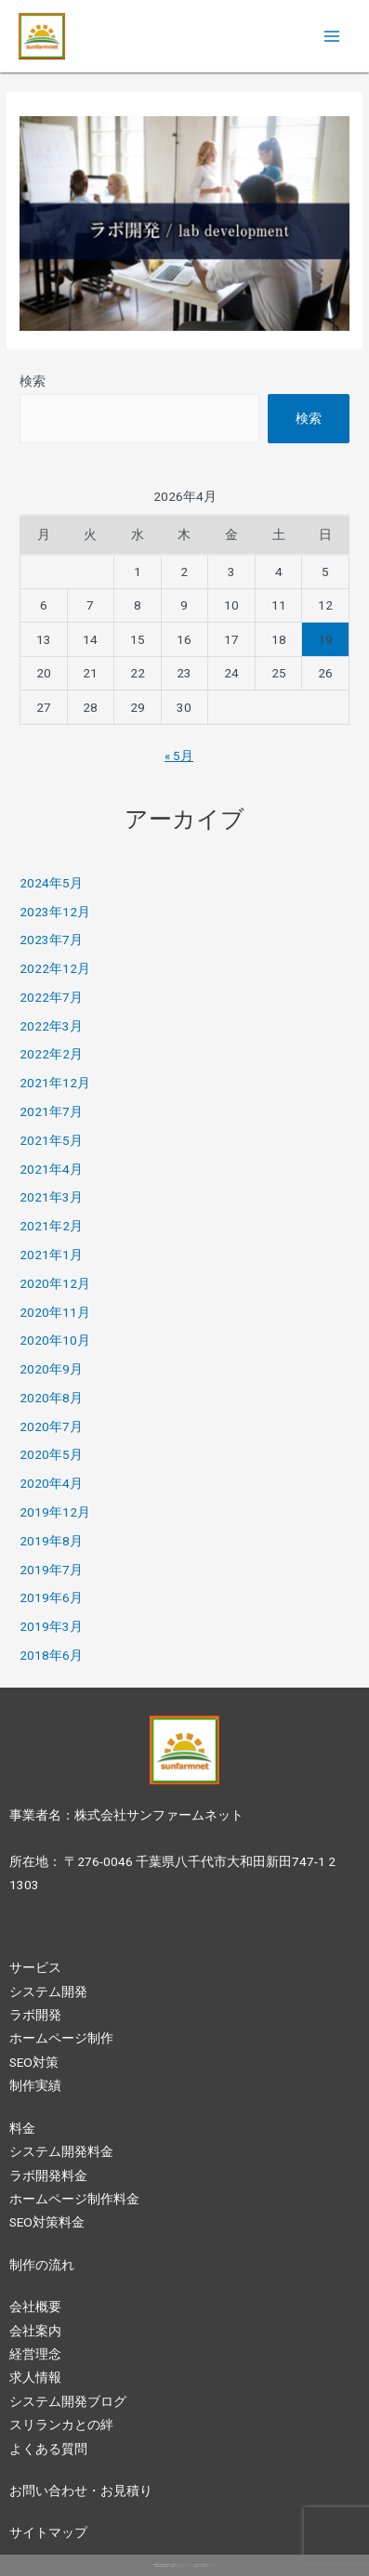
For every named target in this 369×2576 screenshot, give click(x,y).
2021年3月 (51, 1196)
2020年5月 (51, 1454)
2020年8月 (51, 1397)
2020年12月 (55, 1283)
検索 (33, 381)
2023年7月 (51, 939)
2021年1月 (51, 1254)
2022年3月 (51, 1026)
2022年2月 (51, 1053)
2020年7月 (51, 1426)
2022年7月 (51, 997)
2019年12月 (55, 1512)
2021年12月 (55, 1082)
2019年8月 (51, 1540)
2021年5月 (51, 1140)
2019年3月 (51, 1626)
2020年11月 (55, 1312)
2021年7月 (51, 1111)
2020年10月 (55, 1340)
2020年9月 (51, 1368)
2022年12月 (55, 968)
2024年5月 (51, 882)
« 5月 (179, 755)
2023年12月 (55, 911)
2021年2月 (51, 1225)
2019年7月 (51, 1569)
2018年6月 (51, 1655)
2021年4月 (51, 1169)
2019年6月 (51, 1597)
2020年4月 (51, 1483)
